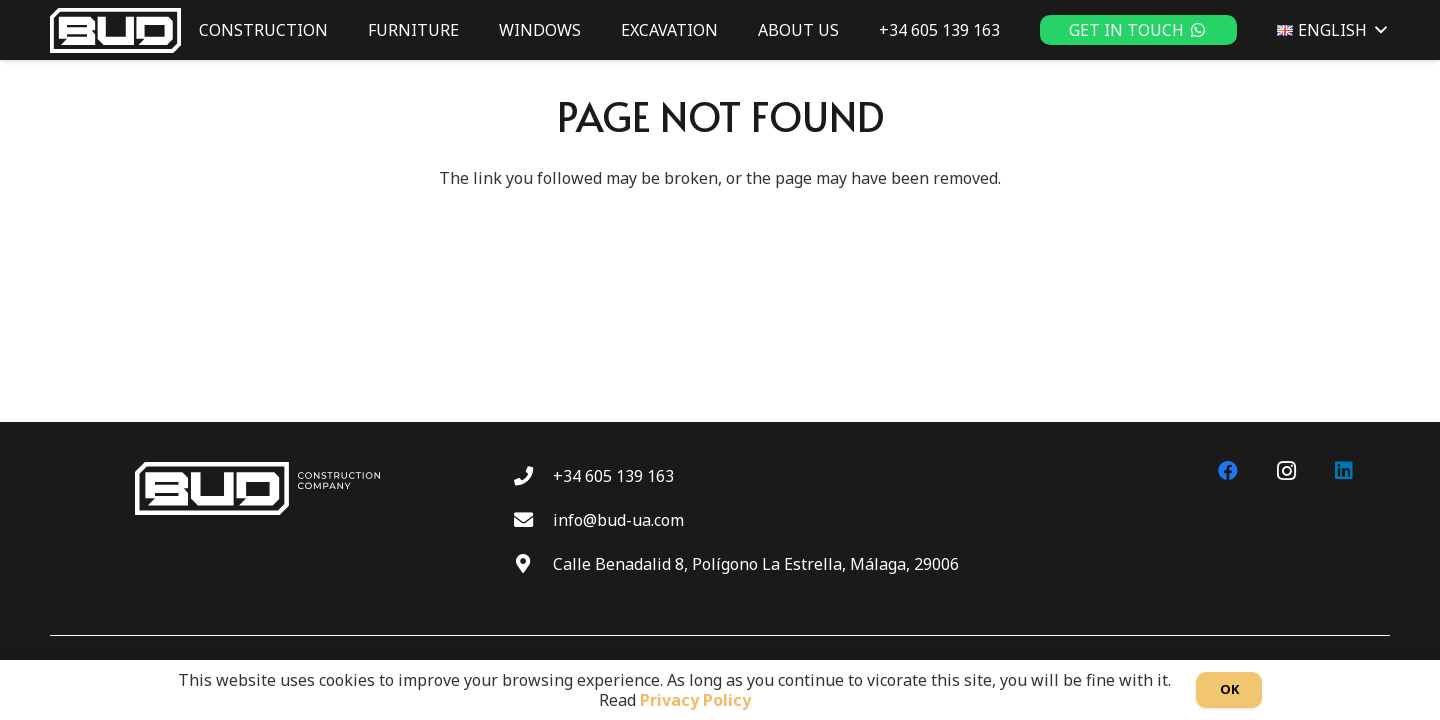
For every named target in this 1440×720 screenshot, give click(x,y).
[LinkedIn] (1344, 471)
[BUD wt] (115, 30)
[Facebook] (1228, 471)
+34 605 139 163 (613, 476)
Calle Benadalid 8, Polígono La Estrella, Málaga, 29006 (756, 564)
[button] (1377, 30)
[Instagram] (1286, 471)
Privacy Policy (695, 700)
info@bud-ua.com (618, 520)
